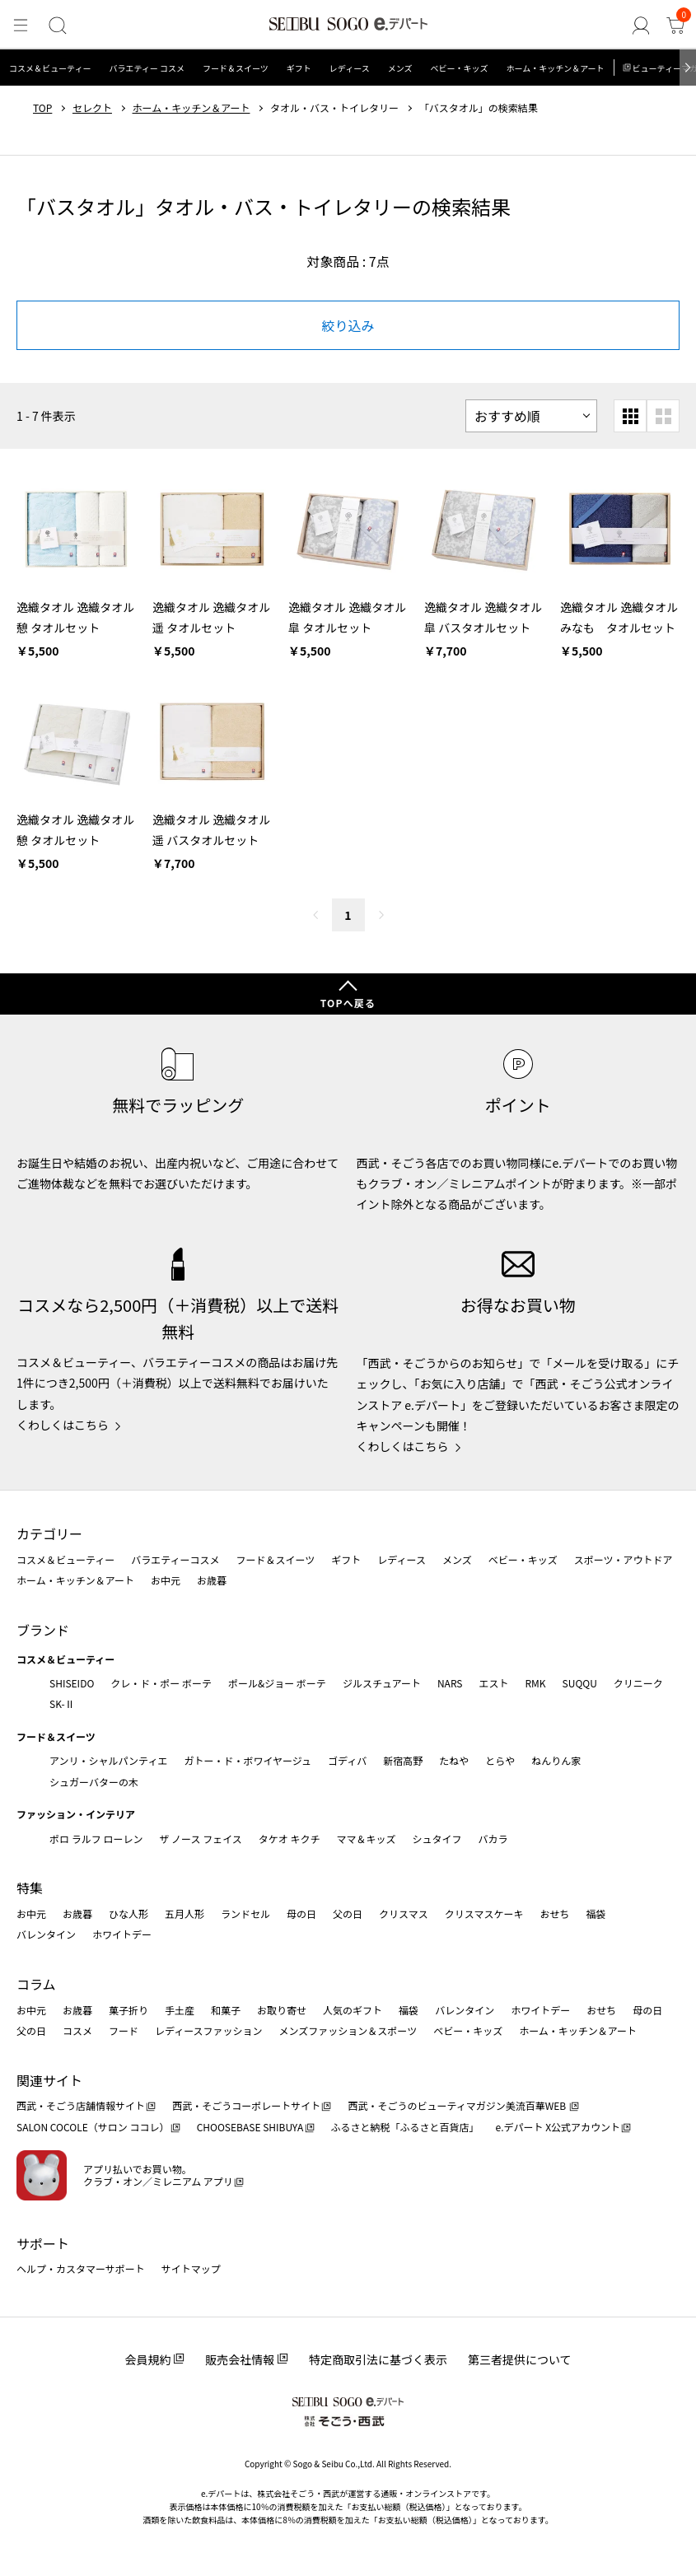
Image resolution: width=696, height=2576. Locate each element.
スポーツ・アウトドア (623, 1559)
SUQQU (580, 1683)
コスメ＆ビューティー (50, 68)
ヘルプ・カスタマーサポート (80, 2268)
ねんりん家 (556, 1760)
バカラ (493, 1839)
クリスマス (403, 1913)
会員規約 (147, 2359)
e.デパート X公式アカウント (558, 2127)
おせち (554, 1913)
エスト (493, 1683)
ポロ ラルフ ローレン (95, 1839)
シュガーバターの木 (93, 1782)
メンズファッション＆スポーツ (348, 2030)
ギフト (299, 68)
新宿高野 (403, 1760)
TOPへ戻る (348, 1003)
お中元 (165, 1580)
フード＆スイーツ (236, 68)
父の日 (347, 1913)
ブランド (42, 1630)
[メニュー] (19, 25)
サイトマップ (191, 2268)
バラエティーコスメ (175, 1559)
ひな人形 (128, 1913)
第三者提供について (520, 2359)
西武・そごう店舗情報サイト (80, 2105)
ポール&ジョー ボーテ (277, 1683)
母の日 (301, 1913)
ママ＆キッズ (366, 1839)
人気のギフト (352, 2010)
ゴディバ (347, 1760)
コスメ (77, 2030)
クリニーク (638, 1683)
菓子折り (128, 2010)
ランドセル (245, 1913)
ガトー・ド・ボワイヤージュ (247, 1760)
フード (123, 2030)
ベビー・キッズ (459, 68)
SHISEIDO (71, 1683)
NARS (450, 1683)
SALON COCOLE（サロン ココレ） (92, 2127)
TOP (42, 108)
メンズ (400, 68)
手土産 (179, 2010)
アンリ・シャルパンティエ (108, 1760)
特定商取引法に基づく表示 (378, 2359)
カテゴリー (49, 1533)
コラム (36, 1984)
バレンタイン (46, 1934)
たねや (454, 1760)
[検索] (55, 25)
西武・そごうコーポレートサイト (246, 2105)
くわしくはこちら (62, 1424)
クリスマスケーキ (484, 1913)
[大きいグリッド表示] (663, 415)
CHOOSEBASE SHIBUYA (250, 2127)
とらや (500, 1760)
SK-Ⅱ (62, 1703)
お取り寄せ (281, 2010)
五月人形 (184, 1913)
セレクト (92, 108)
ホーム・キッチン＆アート (555, 68)
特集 (29, 1887)
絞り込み (347, 325)
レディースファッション (209, 2030)
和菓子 (226, 2010)
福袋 (595, 1913)
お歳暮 (212, 1580)
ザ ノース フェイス (200, 1839)
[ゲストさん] (643, 25)
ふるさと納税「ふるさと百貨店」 (405, 2127)
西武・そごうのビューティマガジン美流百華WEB (458, 2105)
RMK (535, 1683)
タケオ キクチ (289, 1839)
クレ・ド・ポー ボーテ (161, 1683)
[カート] (676, 25)
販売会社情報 (239, 2359)
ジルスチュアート (382, 1683)
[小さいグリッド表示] (630, 415)
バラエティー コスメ (147, 68)
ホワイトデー (122, 1934)
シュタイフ (437, 1839)
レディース (349, 68)
